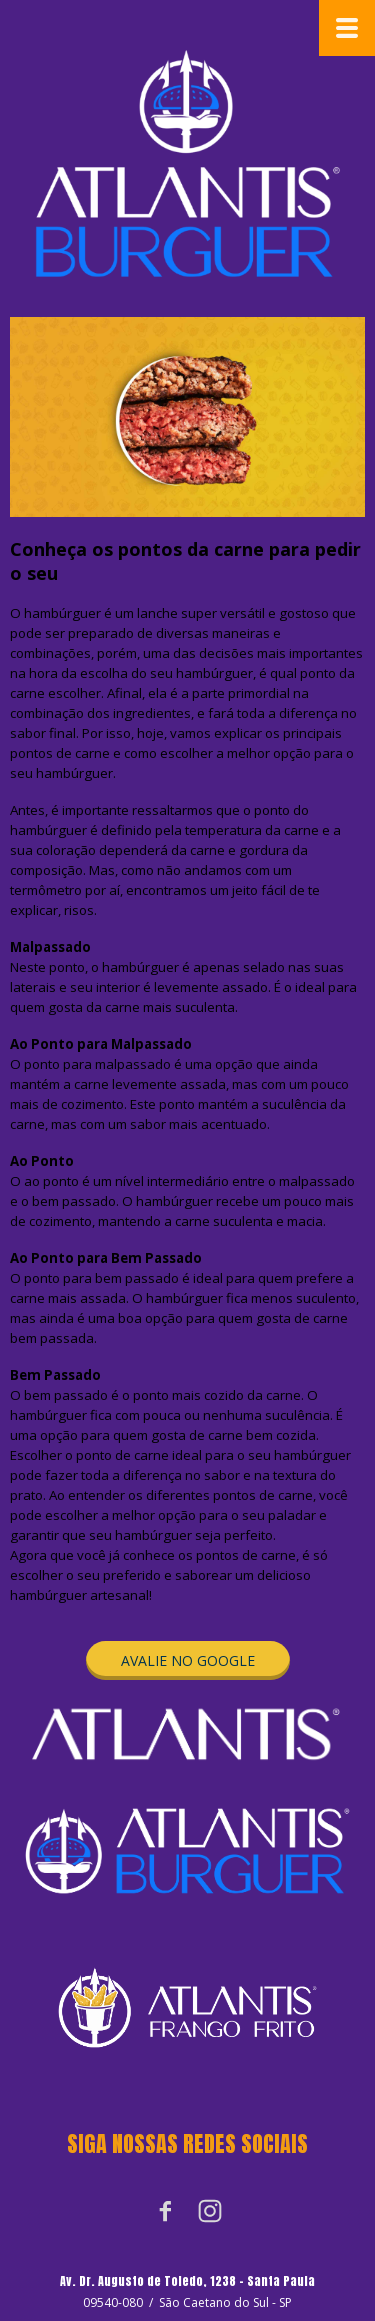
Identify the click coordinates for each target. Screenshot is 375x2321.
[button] (188, 1660)
